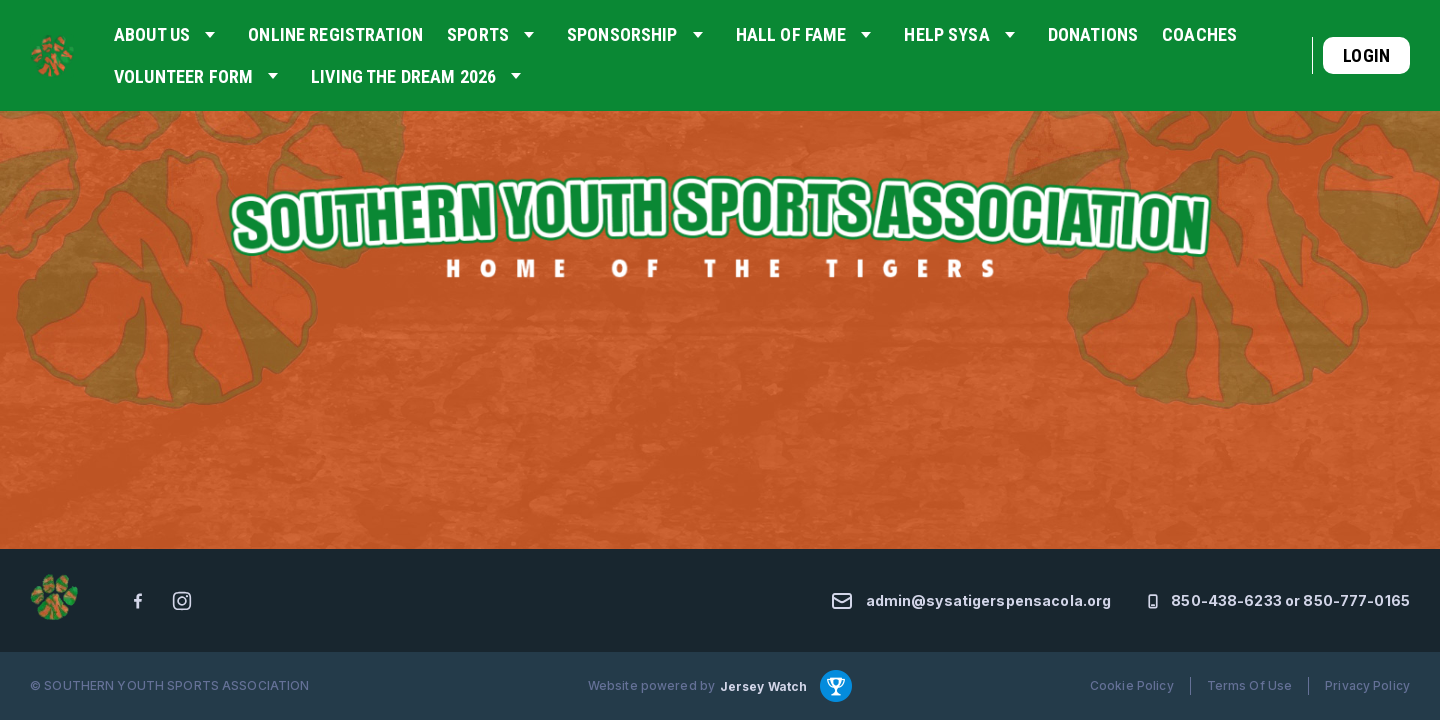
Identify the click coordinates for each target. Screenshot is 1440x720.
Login (1366, 55)
